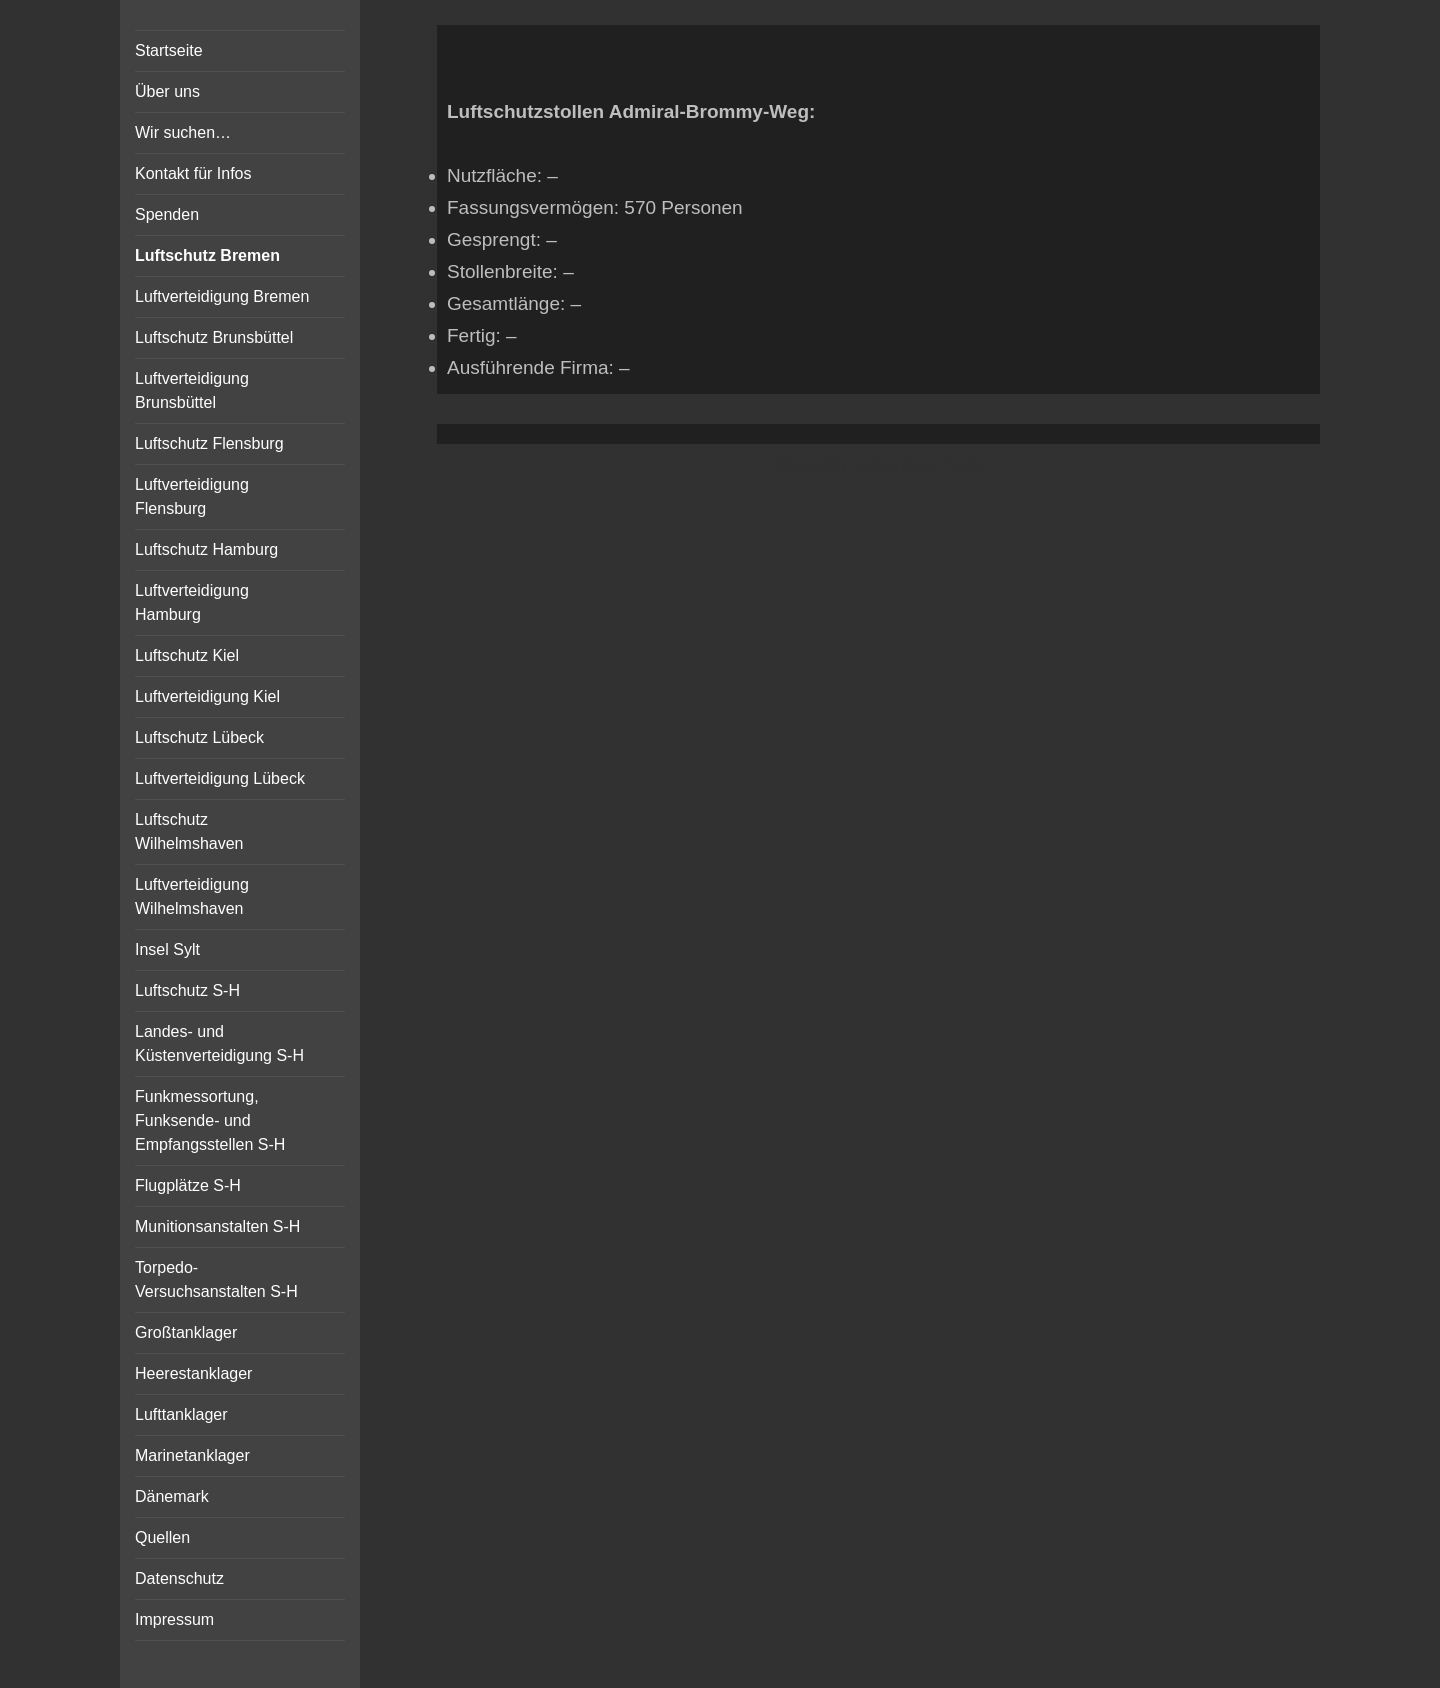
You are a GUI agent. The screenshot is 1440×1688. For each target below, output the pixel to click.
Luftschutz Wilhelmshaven (189, 831)
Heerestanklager (193, 1373)
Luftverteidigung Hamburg (192, 602)
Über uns (167, 91)
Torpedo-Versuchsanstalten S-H (216, 1279)
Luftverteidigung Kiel (207, 696)
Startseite (169, 50)
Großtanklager (186, 1332)
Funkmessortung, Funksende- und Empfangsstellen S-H (210, 1120)
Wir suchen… (183, 132)
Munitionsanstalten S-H (217, 1226)
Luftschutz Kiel (187, 655)
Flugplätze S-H (188, 1185)
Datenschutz (179, 1578)
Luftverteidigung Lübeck (220, 778)
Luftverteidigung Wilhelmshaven (192, 896)
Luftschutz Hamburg (206, 549)
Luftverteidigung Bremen (222, 296)
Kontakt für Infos (193, 173)
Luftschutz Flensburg (209, 443)
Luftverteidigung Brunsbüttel (192, 390)
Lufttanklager (181, 1414)
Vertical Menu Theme (917, 465)
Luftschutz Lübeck (199, 737)
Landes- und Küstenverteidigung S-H (219, 1043)
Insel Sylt (167, 949)
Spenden (167, 214)
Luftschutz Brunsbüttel (214, 337)
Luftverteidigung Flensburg (192, 496)
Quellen (162, 1537)
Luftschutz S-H (187, 990)
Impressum (174, 1619)
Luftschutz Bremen (207, 255)
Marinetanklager (192, 1455)
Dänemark (172, 1496)
